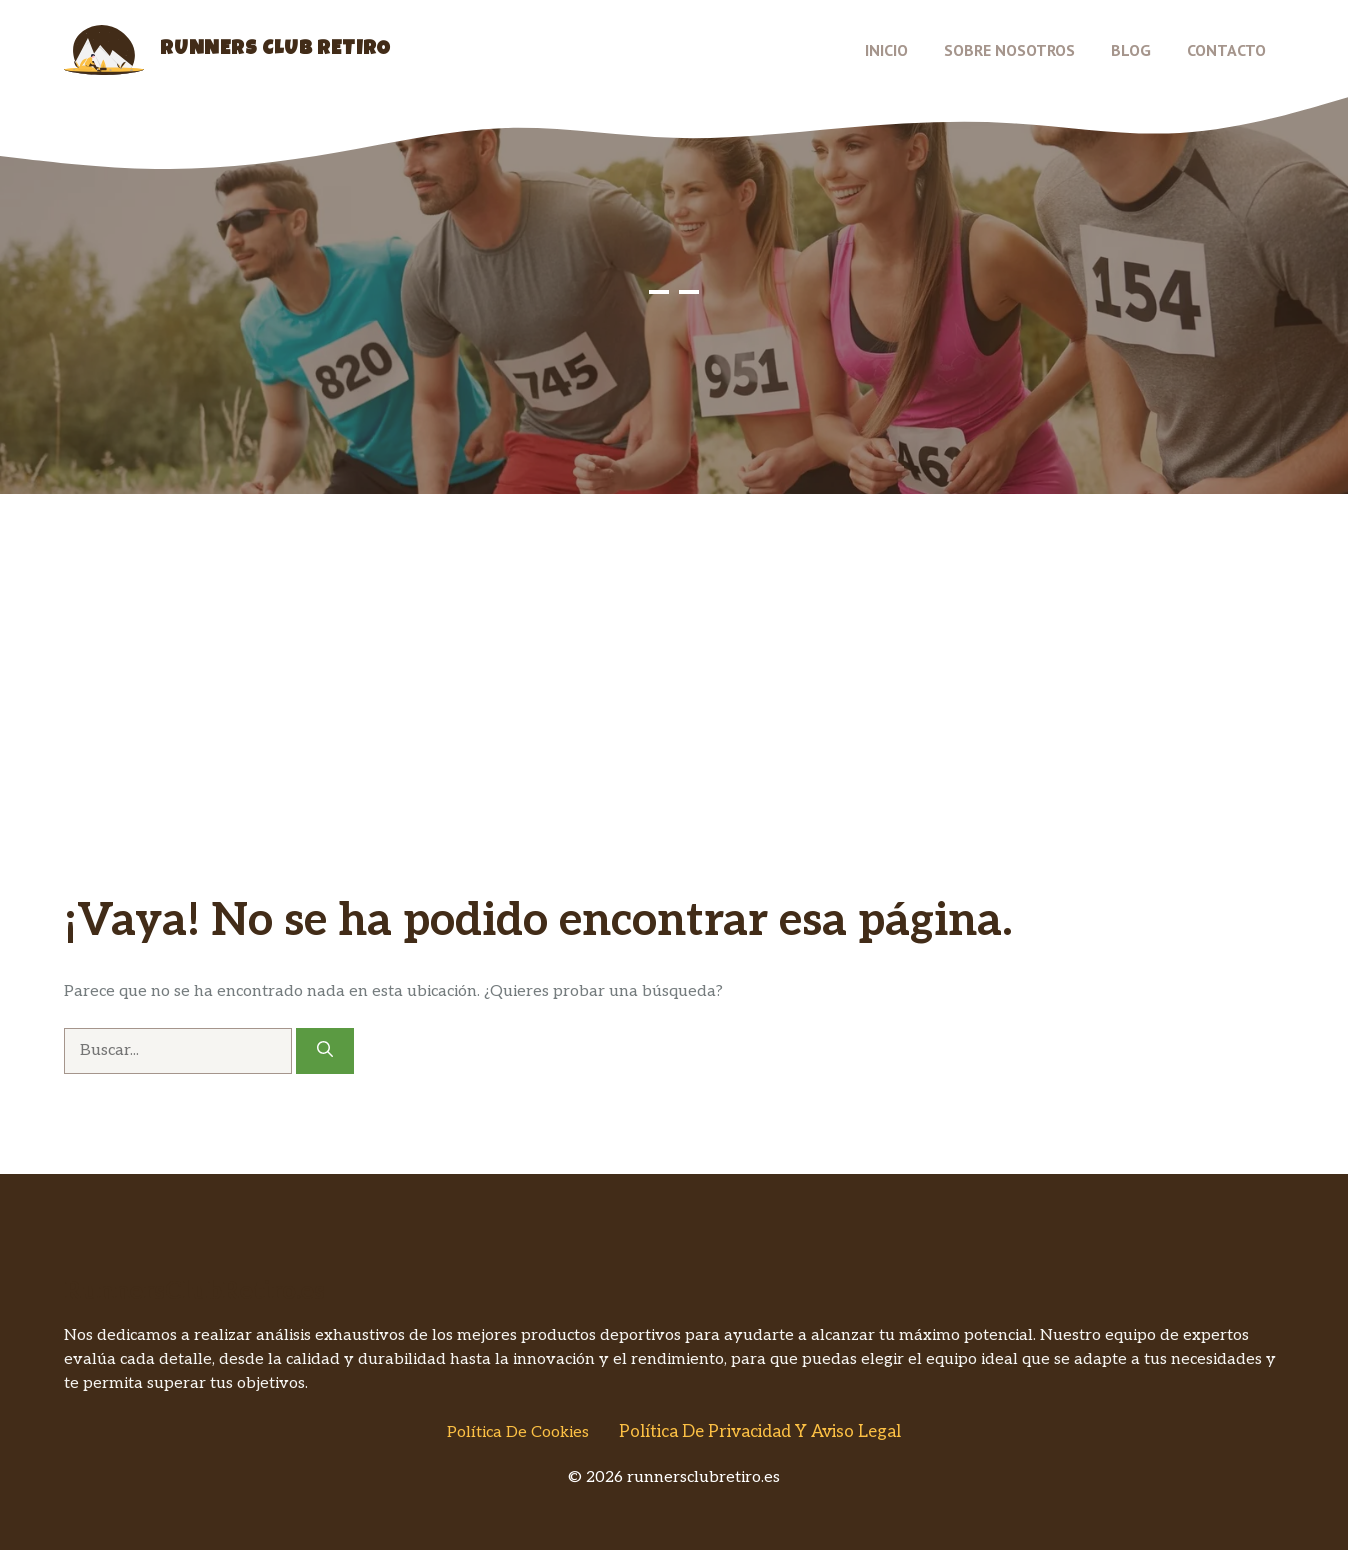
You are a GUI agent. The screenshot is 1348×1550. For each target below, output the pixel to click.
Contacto (1226, 50)
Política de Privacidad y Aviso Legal (760, 1432)
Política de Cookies (518, 1432)
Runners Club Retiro (275, 50)
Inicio (886, 50)
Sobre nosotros (1009, 50)
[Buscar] (325, 1051)
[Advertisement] (674, 744)
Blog (1131, 50)
